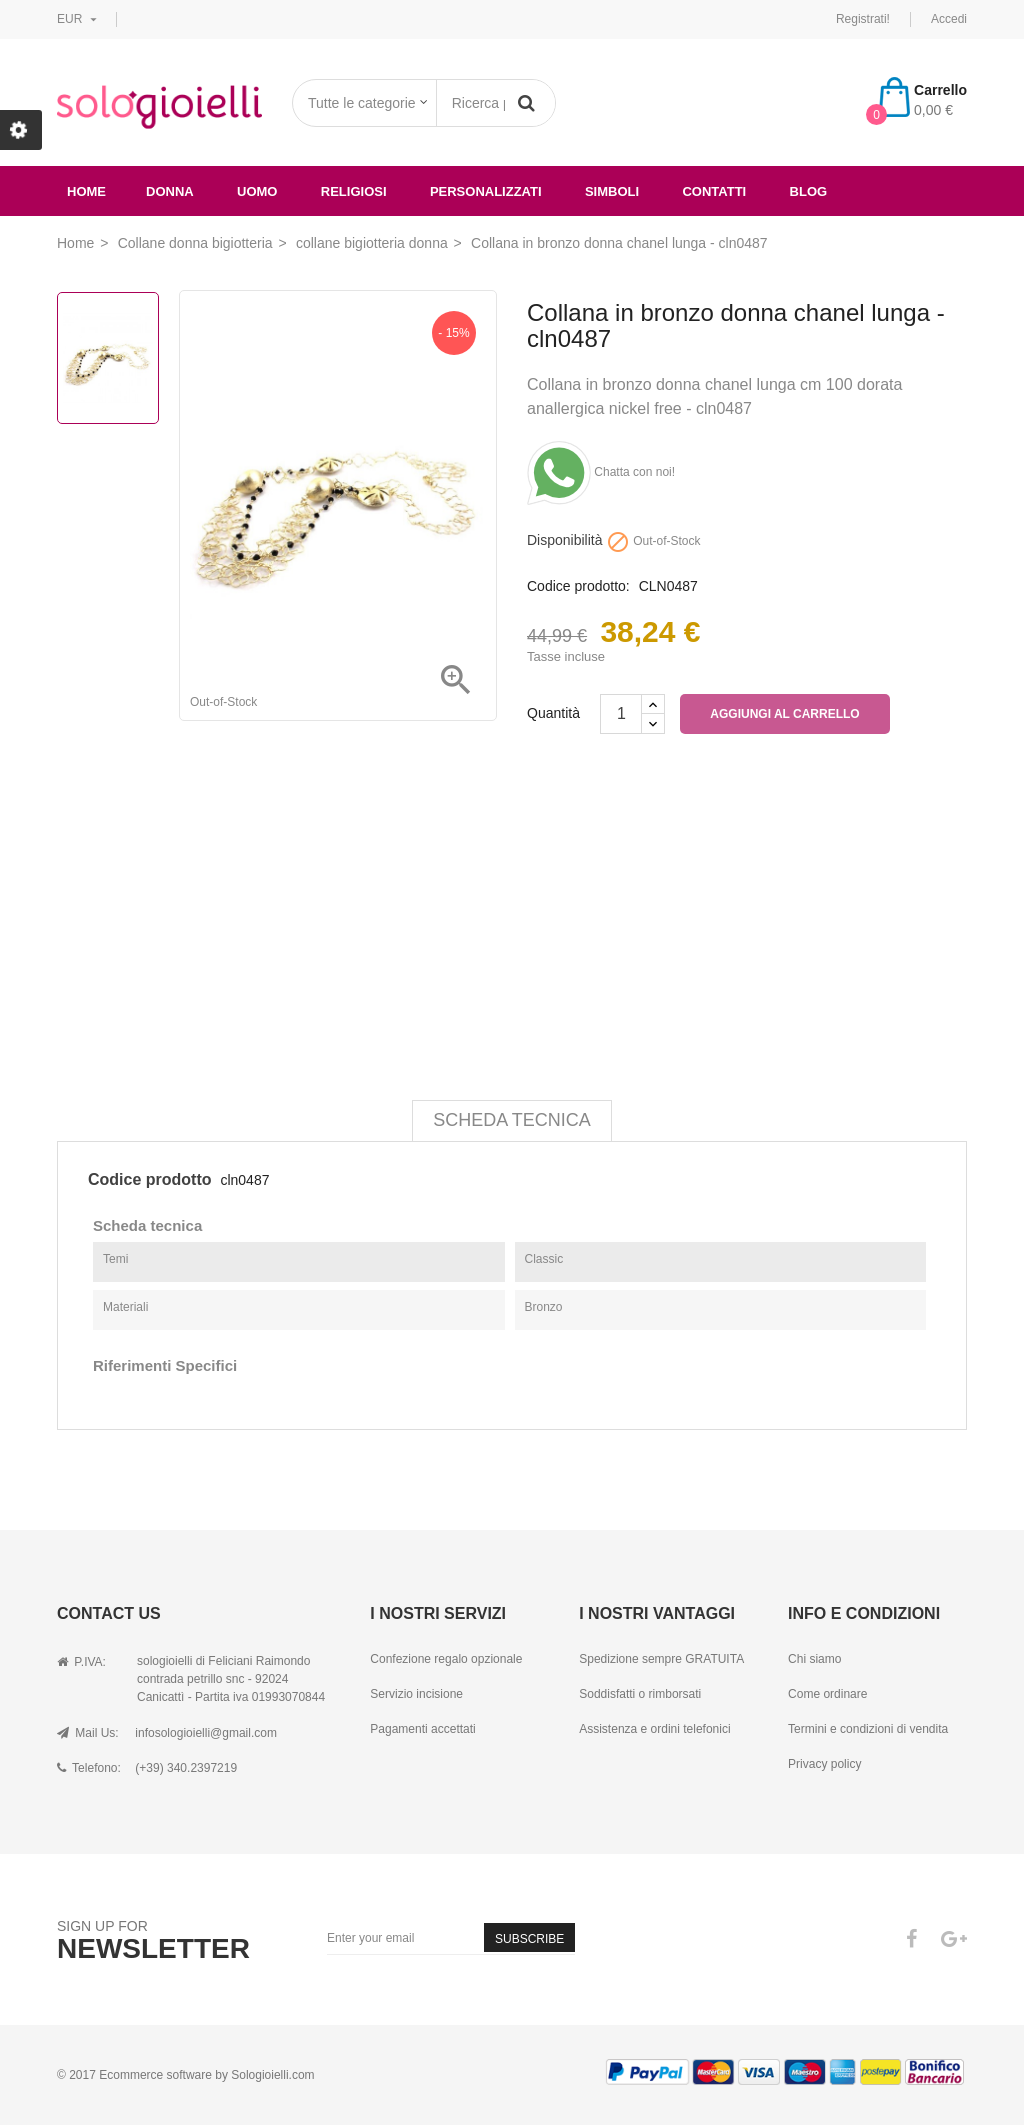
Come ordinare (827, 1694)
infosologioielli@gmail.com (206, 1733)
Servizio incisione (416, 1694)
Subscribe (529, 1939)
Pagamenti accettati (422, 1729)
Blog (809, 191)
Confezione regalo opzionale (446, 1659)
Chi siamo (814, 1659)
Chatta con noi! (601, 472)
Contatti (714, 191)
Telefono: (89, 1768)
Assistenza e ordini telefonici (654, 1729)
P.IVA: (81, 1662)
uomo (257, 191)
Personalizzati (486, 191)
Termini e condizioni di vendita (868, 1729)
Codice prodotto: (578, 586)
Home (86, 191)
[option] (108, 358)
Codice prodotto (150, 1179)
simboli (612, 191)
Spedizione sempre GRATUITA (661, 1659)
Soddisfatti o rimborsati (640, 1694)
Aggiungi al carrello (784, 714)
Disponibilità (564, 540)
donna (170, 191)
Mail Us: (88, 1733)
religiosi (354, 191)
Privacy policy (824, 1764)
